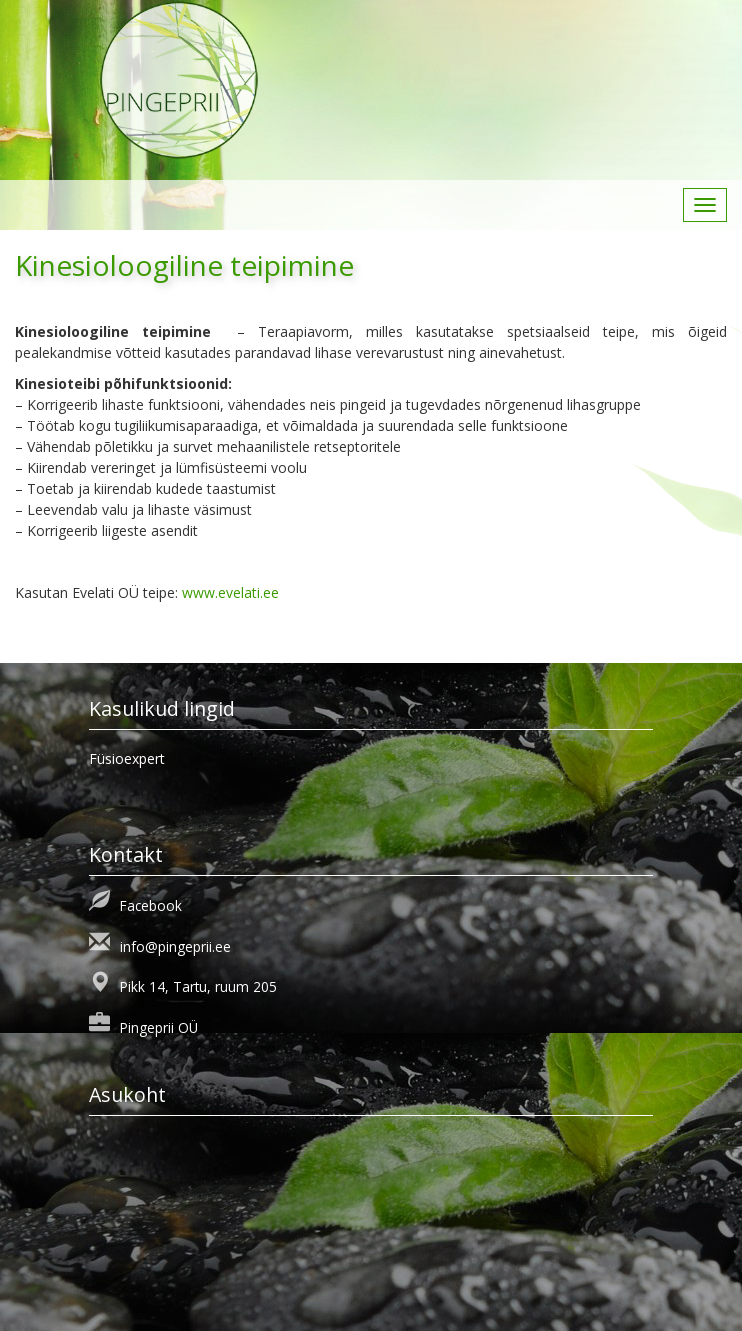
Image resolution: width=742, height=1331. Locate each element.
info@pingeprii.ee (175, 946)
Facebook (151, 905)
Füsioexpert (127, 758)
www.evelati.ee (230, 592)
